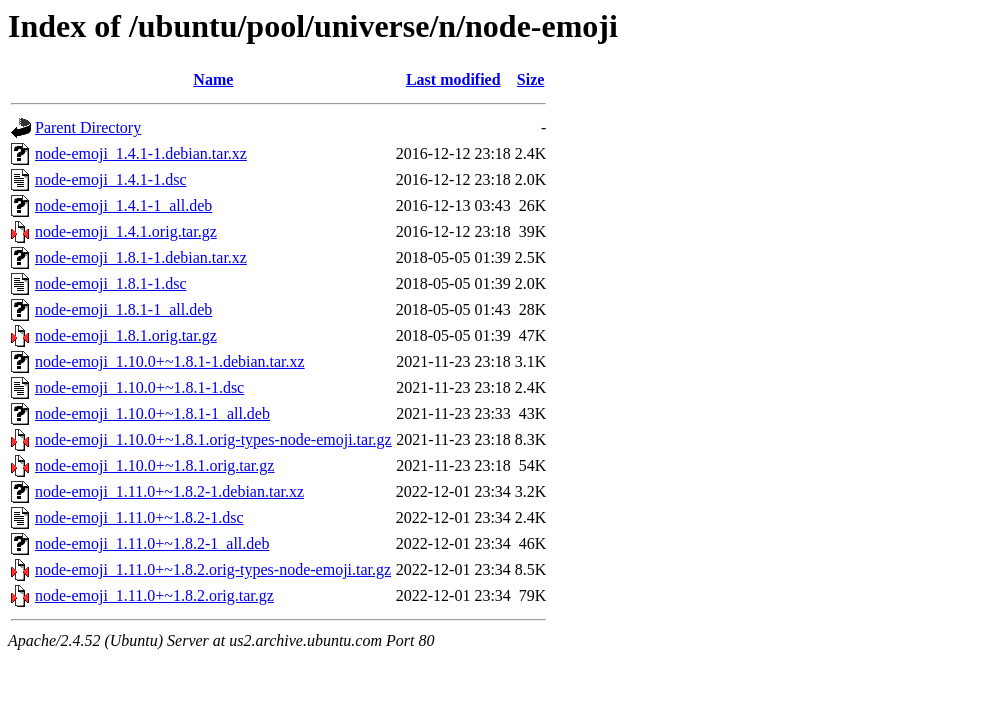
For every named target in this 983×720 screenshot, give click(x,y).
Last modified (453, 79)
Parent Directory (88, 127)
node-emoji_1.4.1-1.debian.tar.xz (141, 153)
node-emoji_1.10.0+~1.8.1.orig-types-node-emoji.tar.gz (213, 439)
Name (213, 79)
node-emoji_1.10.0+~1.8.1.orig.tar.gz (154, 465)
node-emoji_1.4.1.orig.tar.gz (126, 231)
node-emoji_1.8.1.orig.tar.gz (126, 335)
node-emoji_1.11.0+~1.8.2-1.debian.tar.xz (169, 491)
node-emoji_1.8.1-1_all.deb (123, 309)
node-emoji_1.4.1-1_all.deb (123, 205)
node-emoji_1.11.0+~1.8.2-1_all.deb (152, 543)
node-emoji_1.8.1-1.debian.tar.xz (141, 257)
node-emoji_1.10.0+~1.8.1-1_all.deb (152, 413)
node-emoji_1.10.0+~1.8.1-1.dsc (139, 387)
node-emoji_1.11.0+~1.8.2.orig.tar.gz (154, 595)
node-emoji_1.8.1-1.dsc (111, 283)
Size (531, 79)
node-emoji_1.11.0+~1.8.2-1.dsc (139, 517)
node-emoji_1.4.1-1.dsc (111, 179)
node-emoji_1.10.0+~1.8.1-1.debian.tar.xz (170, 361)
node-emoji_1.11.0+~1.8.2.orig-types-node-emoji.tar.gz (213, 569)
